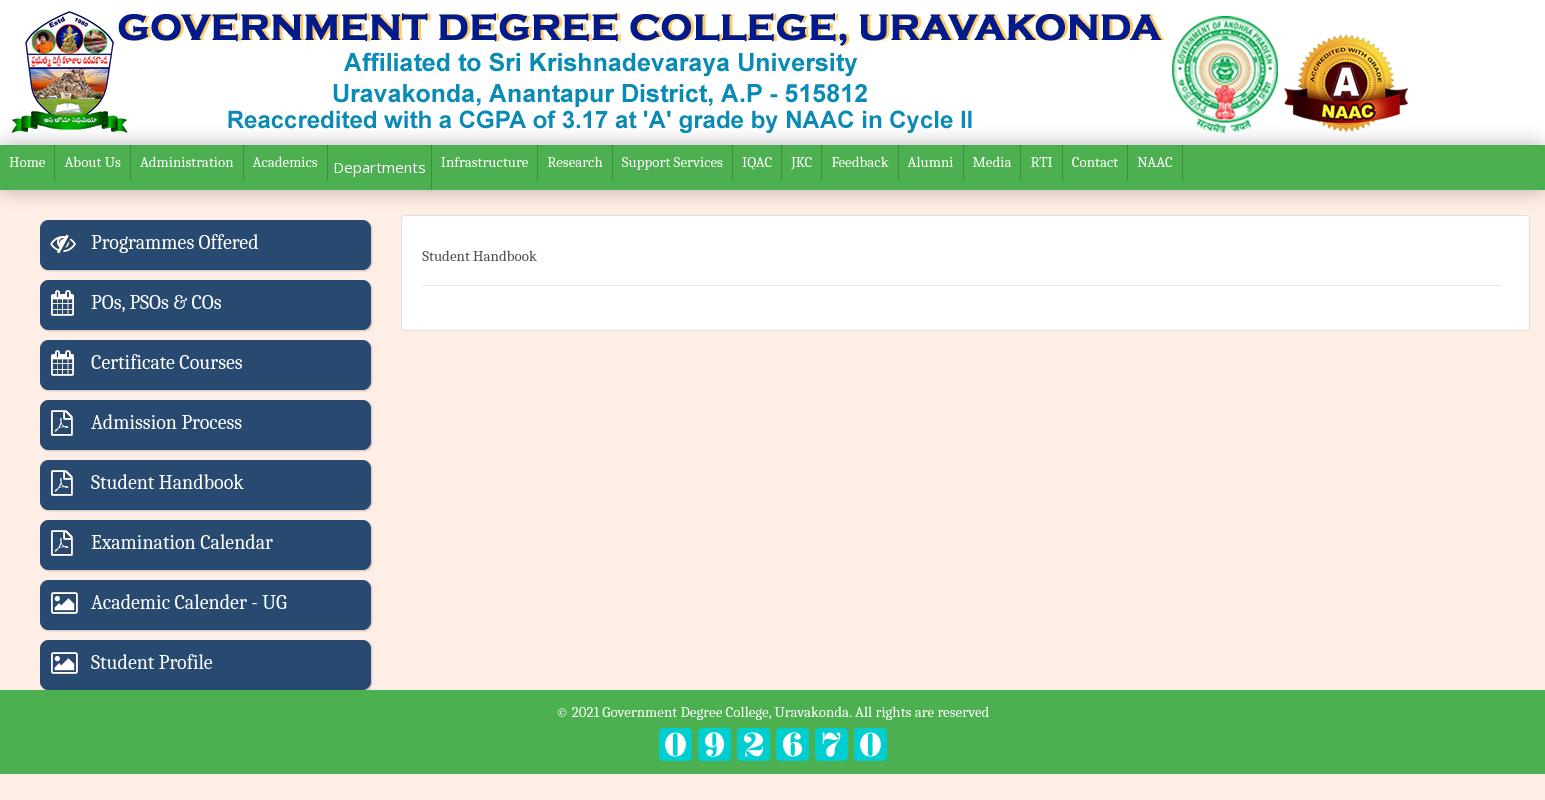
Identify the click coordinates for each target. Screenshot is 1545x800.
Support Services (672, 162)
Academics (285, 162)
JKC (801, 162)
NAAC (1155, 162)
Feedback (859, 162)
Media (992, 162)
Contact (1095, 162)
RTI (1041, 162)
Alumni (931, 162)
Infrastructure (485, 162)
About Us (92, 162)
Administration (187, 162)
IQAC (757, 162)
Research (574, 162)
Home (27, 162)
